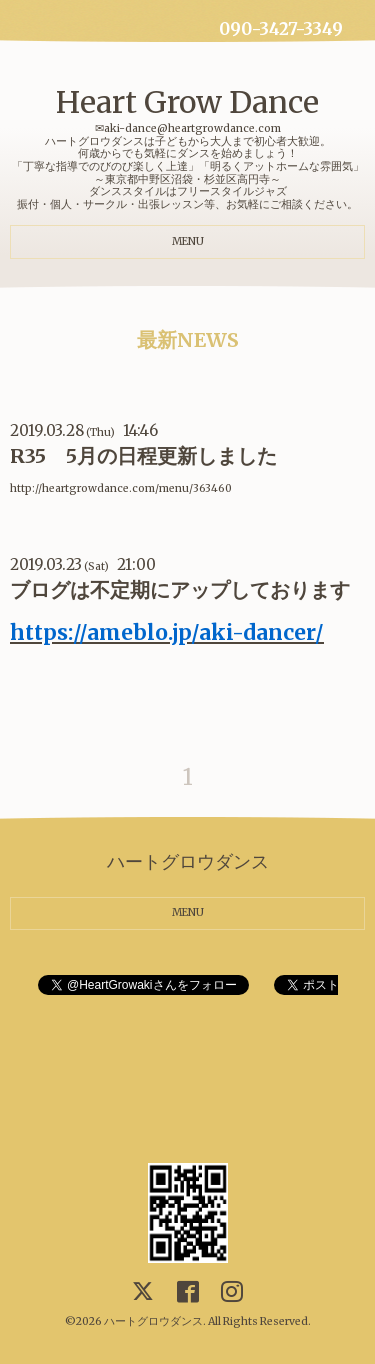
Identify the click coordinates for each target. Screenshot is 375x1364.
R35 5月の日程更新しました (143, 456)
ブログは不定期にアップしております (180, 590)
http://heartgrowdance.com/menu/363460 (121, 488)
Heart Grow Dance (187, 102)
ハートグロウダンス (153, 1321)
